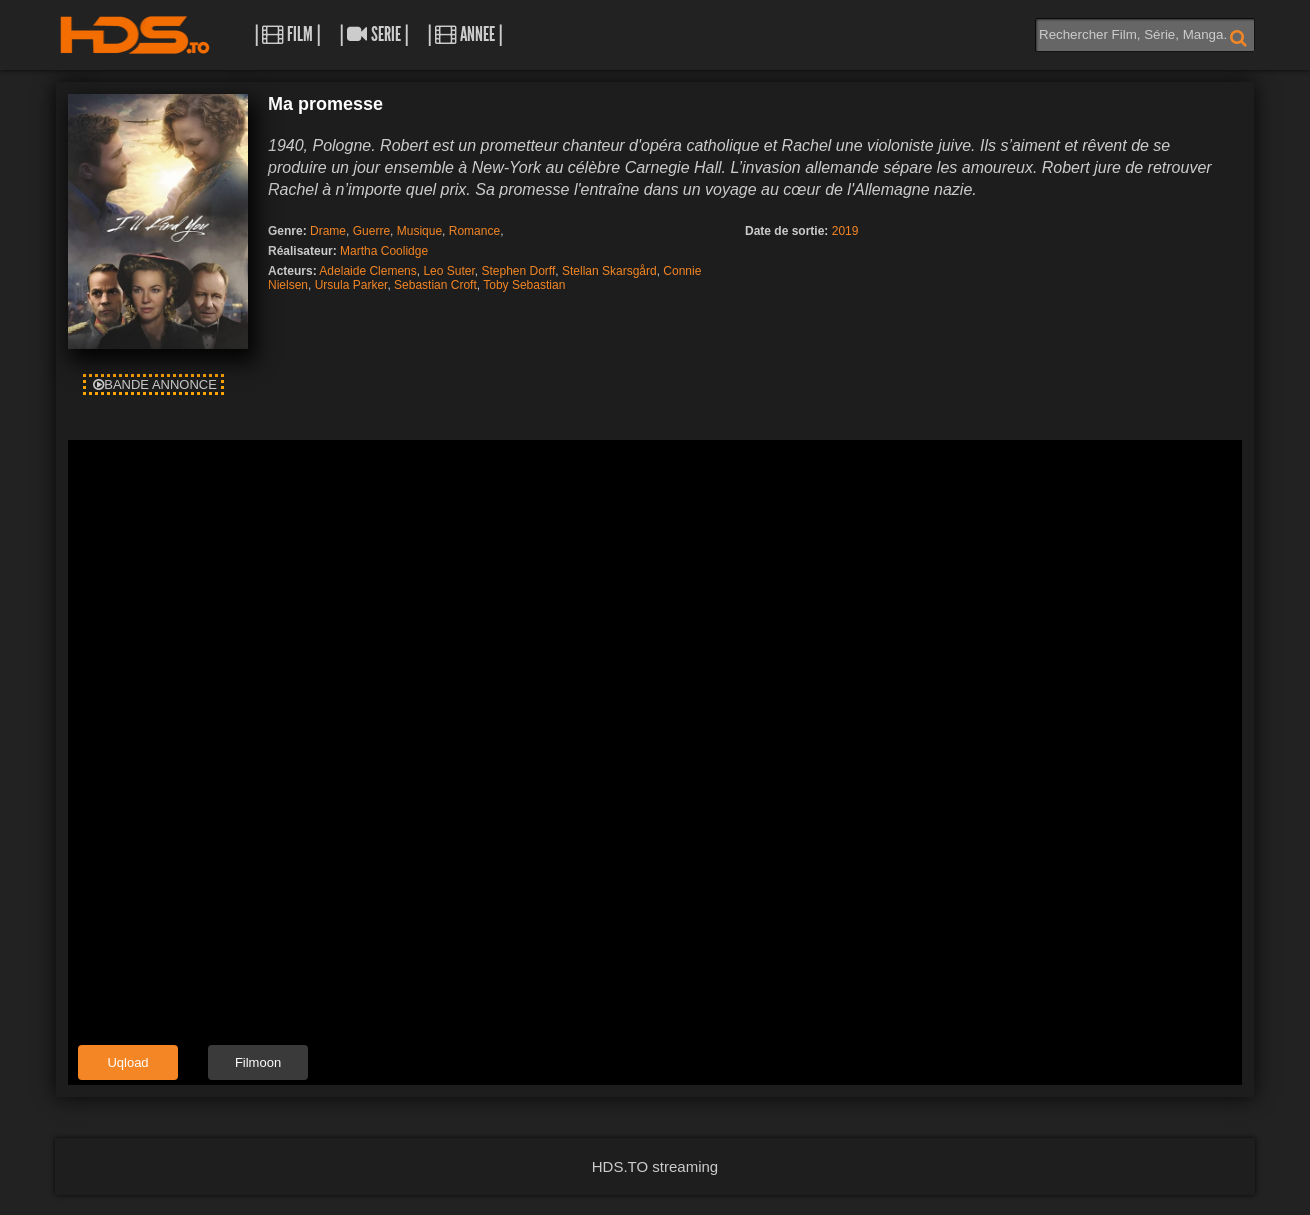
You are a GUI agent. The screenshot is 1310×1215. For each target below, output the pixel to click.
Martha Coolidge (384, 251)
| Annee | (465, 34)
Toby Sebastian (524, 285)
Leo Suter (448, 271)
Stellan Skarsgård (609, 271)
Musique (419, 231)
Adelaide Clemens (367, 271)
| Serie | (374, 34)
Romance (474, 231)
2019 (845, 231)
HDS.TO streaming (655, 1166)
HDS (135, 35)
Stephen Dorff (518, 271)
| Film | (287, 34)
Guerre (371, 231)
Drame (328, 231)
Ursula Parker (351, 285)
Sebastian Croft (435, 285)
